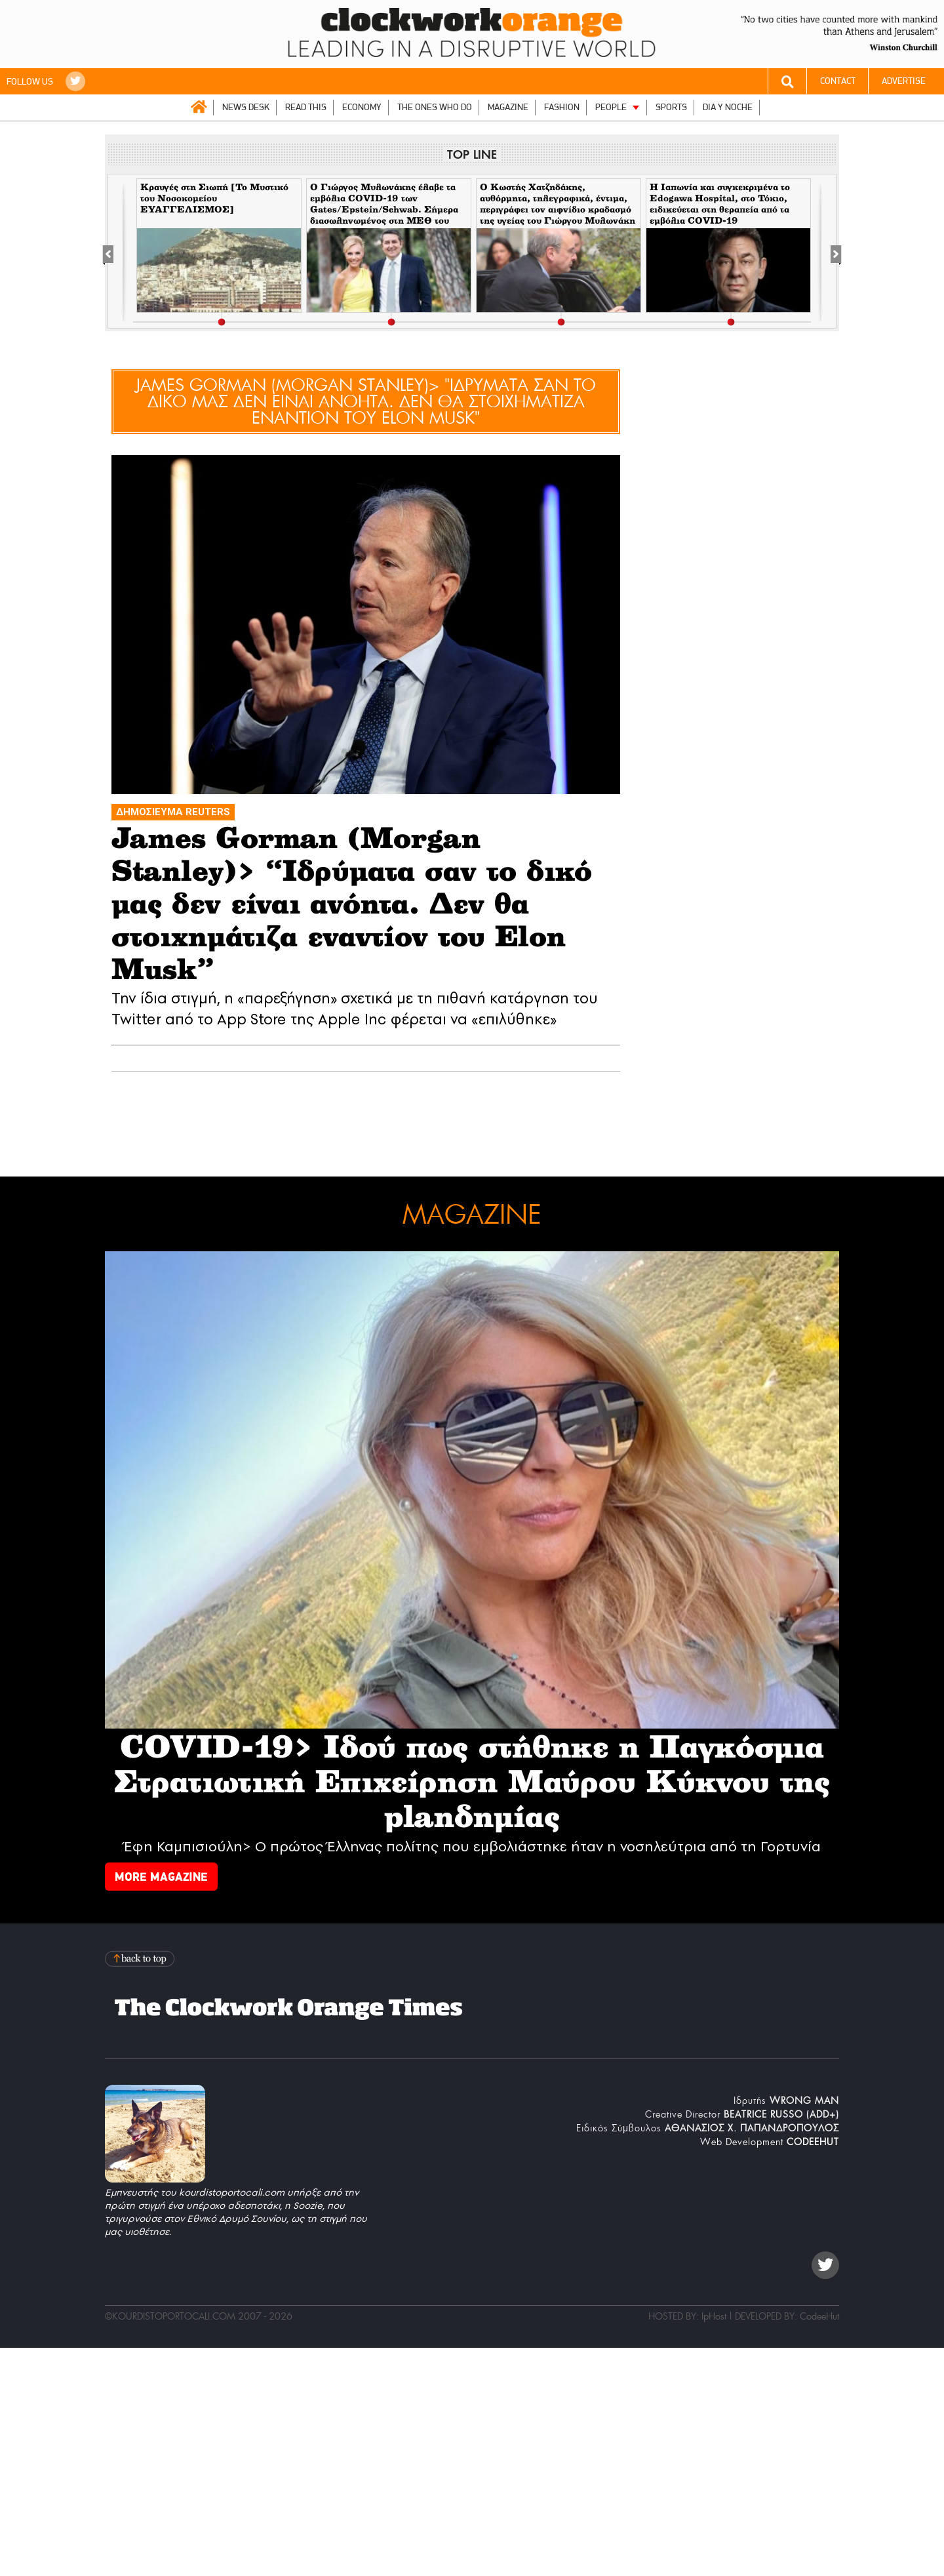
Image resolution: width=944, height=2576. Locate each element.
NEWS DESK (245, 107)
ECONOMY (362, 107)
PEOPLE (611, 107)
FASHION (562, 107)
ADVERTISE (904, 81)
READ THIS (305, 107)
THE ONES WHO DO (434, 107)
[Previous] (115, 251)
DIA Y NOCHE (728, 107)
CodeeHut (819, 2316)
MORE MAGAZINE (161, 1876)
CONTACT (838, 81)
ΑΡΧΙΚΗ (198, 107)
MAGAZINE (508, 107)
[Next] (829, 251)
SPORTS (671, 107)
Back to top (141, 1958)
